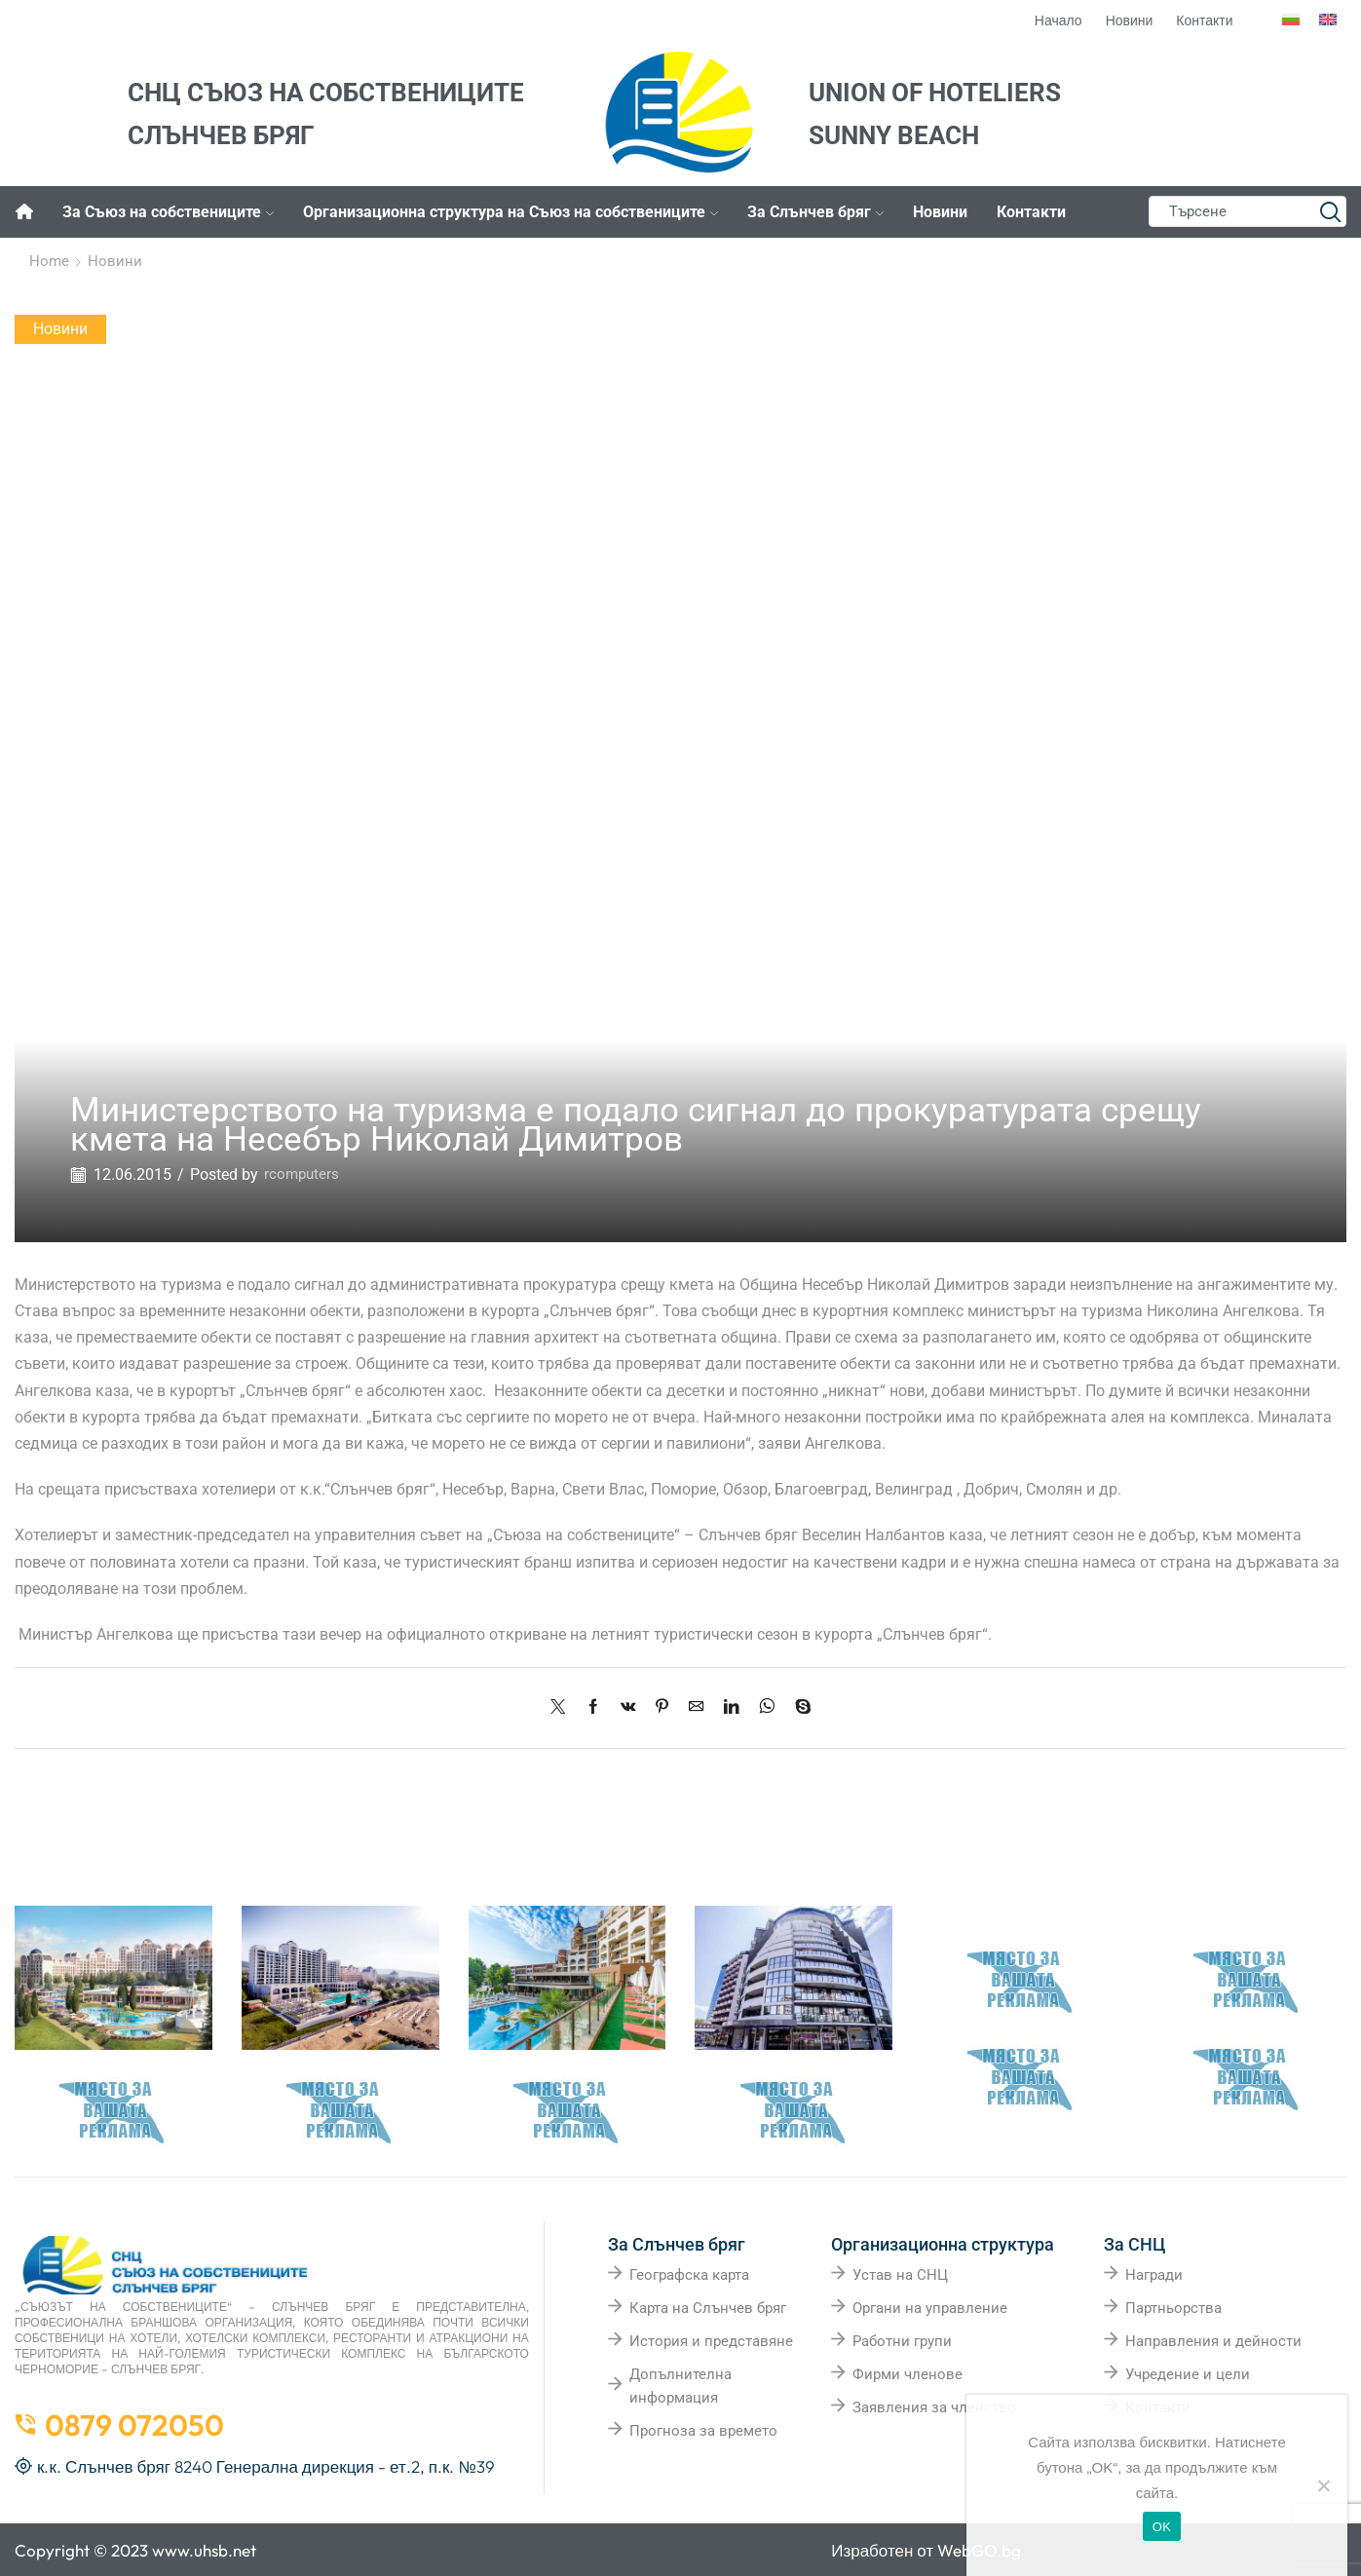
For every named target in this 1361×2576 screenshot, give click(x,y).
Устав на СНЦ (900, 2274)
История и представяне (711, 2340)
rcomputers (303, 1174)
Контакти (1031, 212)
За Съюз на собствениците (168, 212)
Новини (940, 212)
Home (49, 261)
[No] (1323, 2485)
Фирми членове (907, 2373)
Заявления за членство (934, 2406)
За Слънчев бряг (815, 212)
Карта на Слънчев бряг (707, 2307)
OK (1162, 2526)
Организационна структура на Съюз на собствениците (510, 212)
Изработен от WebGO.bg (926, 2549)
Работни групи (902, 2340)
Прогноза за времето (703, 2430)
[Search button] (1330, 211)
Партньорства (1173, 2307)
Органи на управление (929, 2307)
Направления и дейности (1213, 2340)
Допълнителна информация (680, 2385)
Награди (1154, 2274)
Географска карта (689, 2274)
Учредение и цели (1187, 2373)
